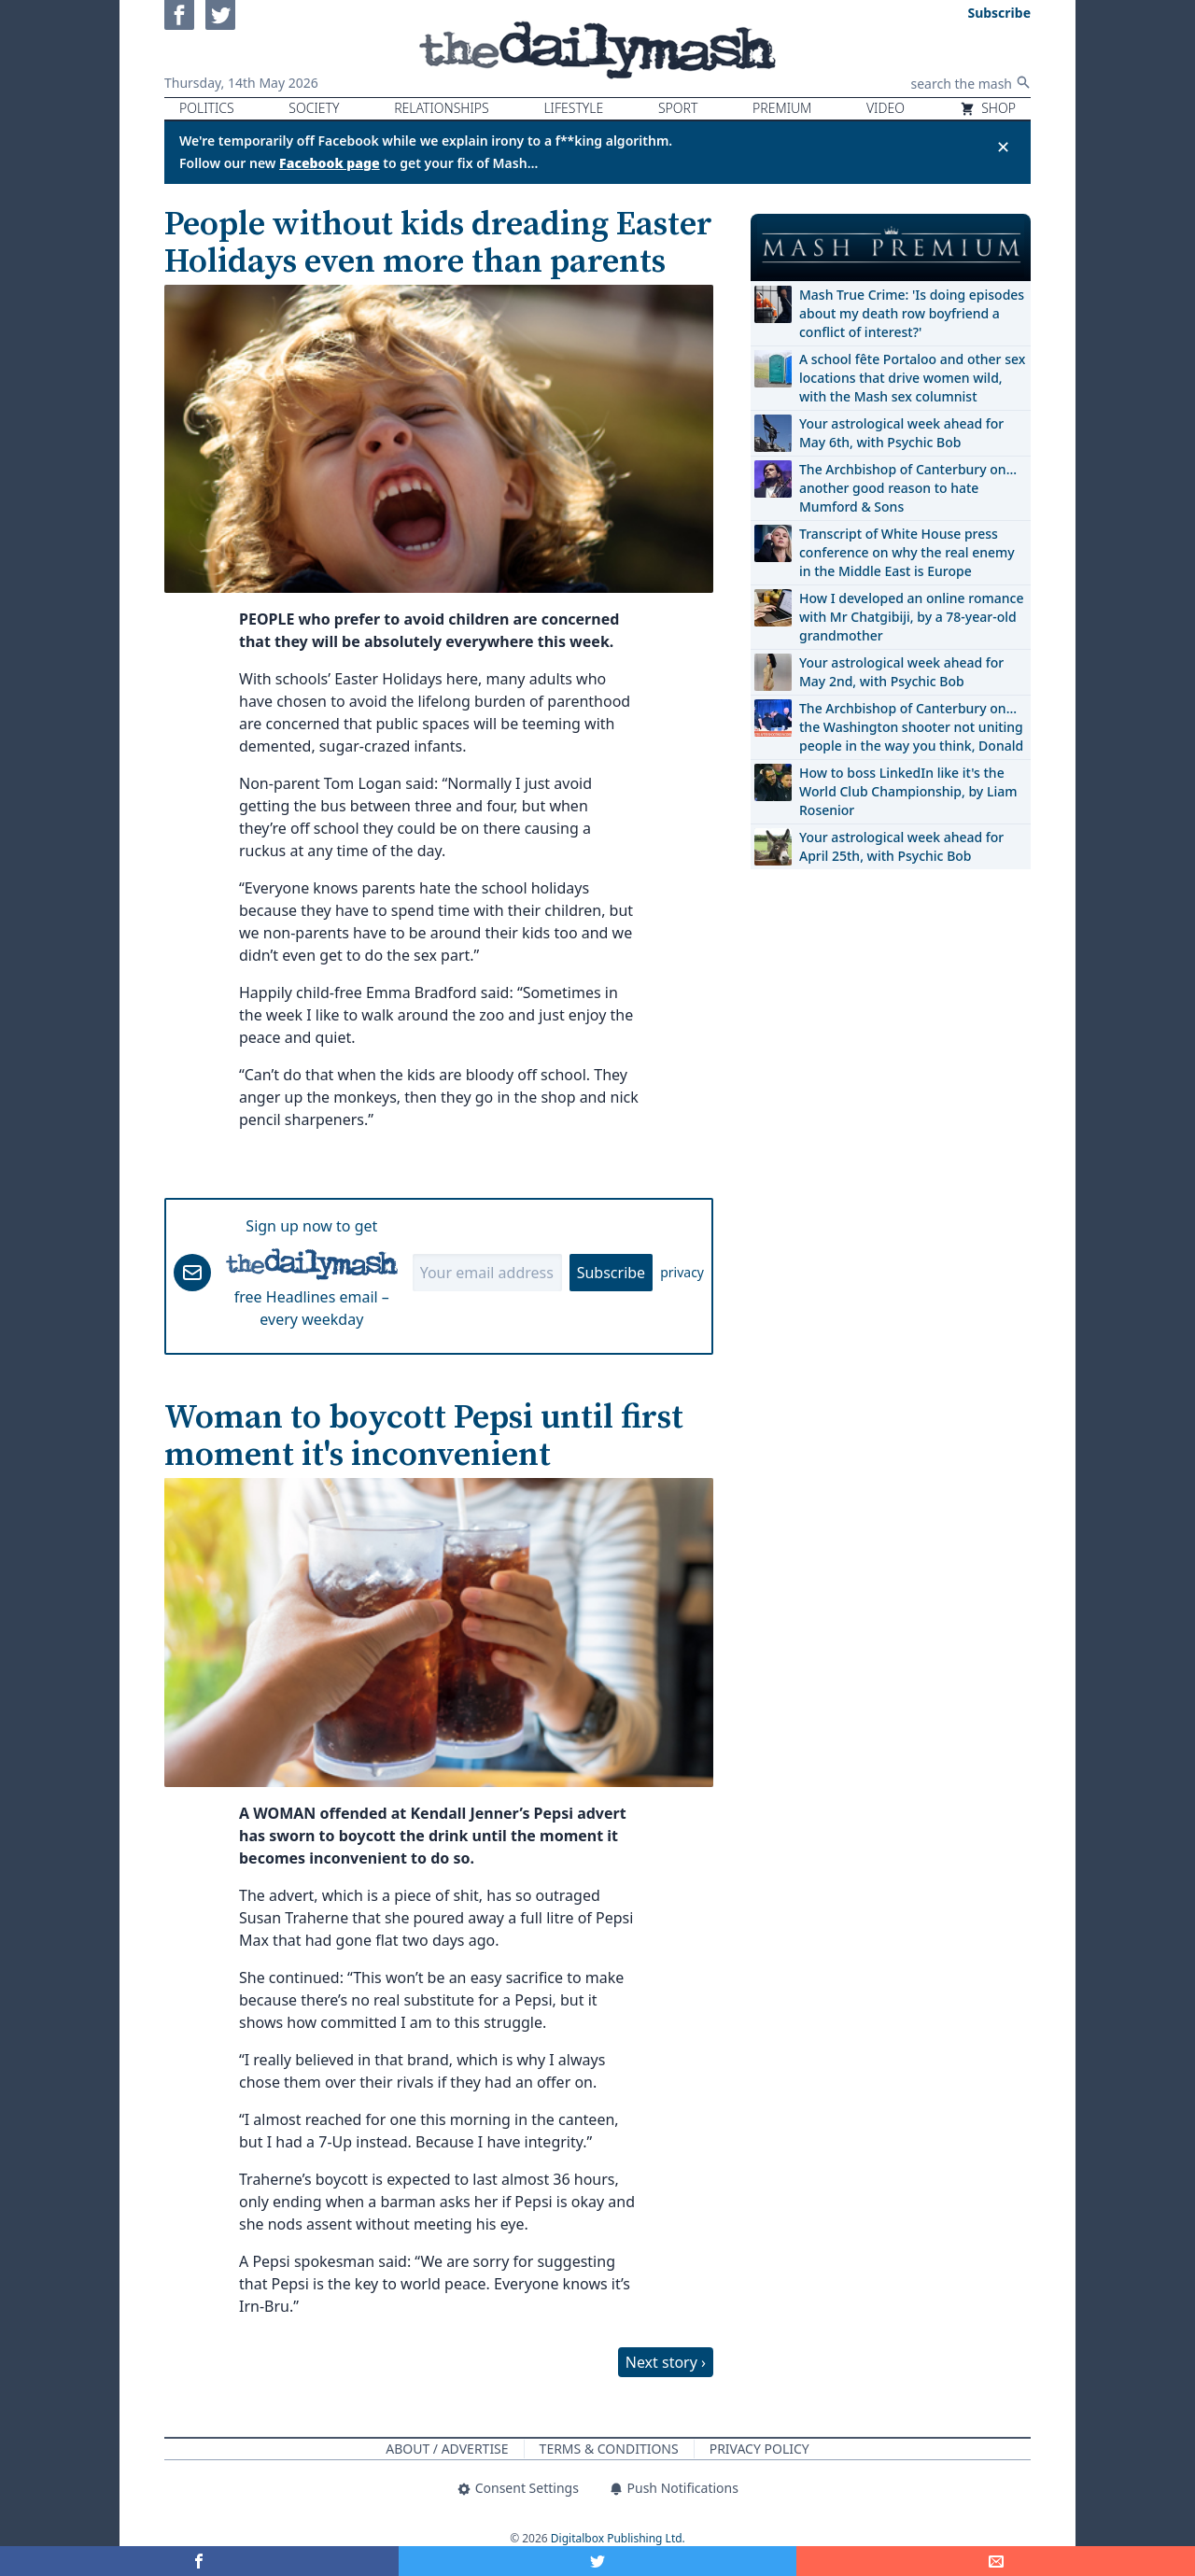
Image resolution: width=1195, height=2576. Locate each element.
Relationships (441, 108)
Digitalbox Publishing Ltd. (618, 2538)
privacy (682, 1272)
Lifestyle (573, 108)
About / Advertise (447, 2448)
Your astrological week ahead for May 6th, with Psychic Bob (901, 433)
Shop (988, 108)
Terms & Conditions (609, 2448)
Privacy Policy (759, 2448)
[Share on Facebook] (199, 2561)
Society (313, 108)
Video (885, 108)
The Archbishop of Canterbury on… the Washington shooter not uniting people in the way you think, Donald (911, 726)
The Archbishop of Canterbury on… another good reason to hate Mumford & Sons (908, 487)
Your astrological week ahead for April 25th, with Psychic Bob (901, 846)
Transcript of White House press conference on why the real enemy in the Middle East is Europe (907, 552)
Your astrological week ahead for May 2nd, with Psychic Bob (901, 672)
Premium (781, 108)
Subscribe (611, 1272)
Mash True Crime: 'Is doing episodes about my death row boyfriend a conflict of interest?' (911, 313)
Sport (677, 108)
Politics (206, 108)
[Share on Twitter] (598, 2561)
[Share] (995, 2561)
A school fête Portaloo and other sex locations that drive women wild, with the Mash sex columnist (912, 377)
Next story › (666, 2362)
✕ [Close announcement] (1003, 146)
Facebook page (329, 163)
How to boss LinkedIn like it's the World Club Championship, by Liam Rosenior (908, 791)
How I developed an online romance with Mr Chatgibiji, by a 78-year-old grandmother (911, 616)
